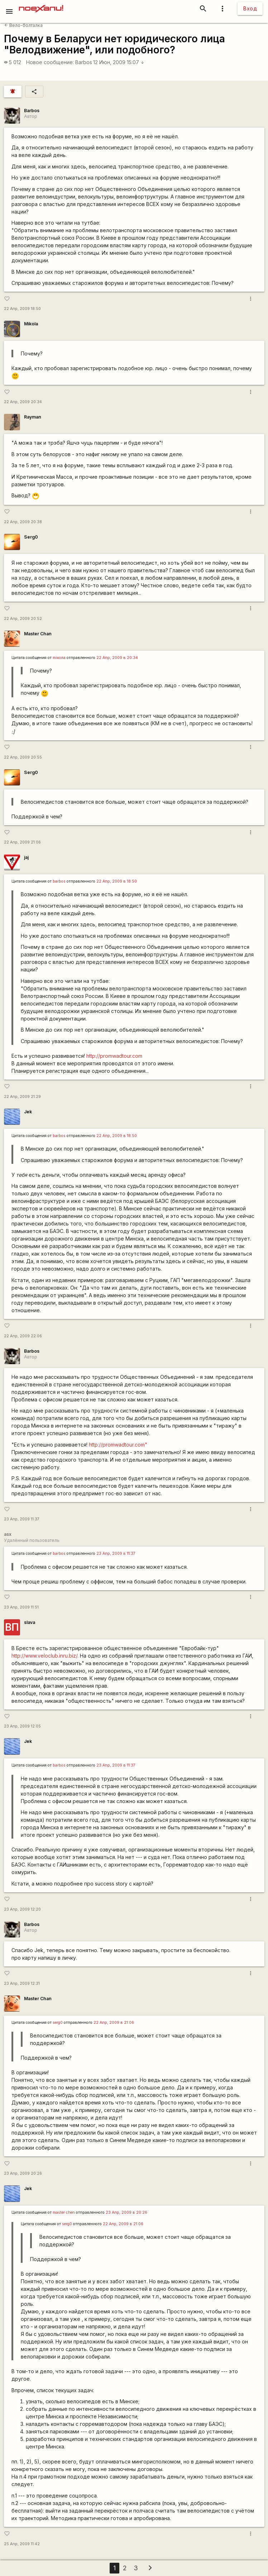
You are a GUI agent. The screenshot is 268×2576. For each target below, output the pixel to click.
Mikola (31, 323)
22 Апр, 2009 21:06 (22, 842)
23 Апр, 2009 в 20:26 (126, 2212)
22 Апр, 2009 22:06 (23, 1336)
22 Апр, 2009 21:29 (22, 1096)
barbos (59, 881)
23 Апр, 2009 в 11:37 (115, 1553)
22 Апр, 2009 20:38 (23, 522)
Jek (28, 1111)
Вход (250, 8)
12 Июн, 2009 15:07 (118, 62)
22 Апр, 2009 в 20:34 (117, 657)
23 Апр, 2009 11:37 (21, 1519)
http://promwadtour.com (114, 1056)
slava (29, 1622)
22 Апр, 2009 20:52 (23, 618)
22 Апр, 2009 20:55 (23, 757)
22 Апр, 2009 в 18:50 (116, 881)
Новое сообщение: (50, 62)
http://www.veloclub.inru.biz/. (44, 1656)
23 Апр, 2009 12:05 (22, 1726)
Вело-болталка (23, 25)
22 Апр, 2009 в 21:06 (114, 2022)
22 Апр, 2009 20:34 (23, 402)
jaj (26, 857)
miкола (59, 657)
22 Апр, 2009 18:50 (22, 308)
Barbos (83, 62)
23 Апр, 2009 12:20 (22, 1909)
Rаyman (32, 417)
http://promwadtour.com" (118, 1445)
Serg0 (31, 537)
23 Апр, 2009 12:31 (22, 1983)
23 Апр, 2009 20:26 (23, 2173)
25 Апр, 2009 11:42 (22, 2544)
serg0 (58, 2022)
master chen (64, 2212)
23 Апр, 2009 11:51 (21, 1607)
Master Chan (38, 633)
